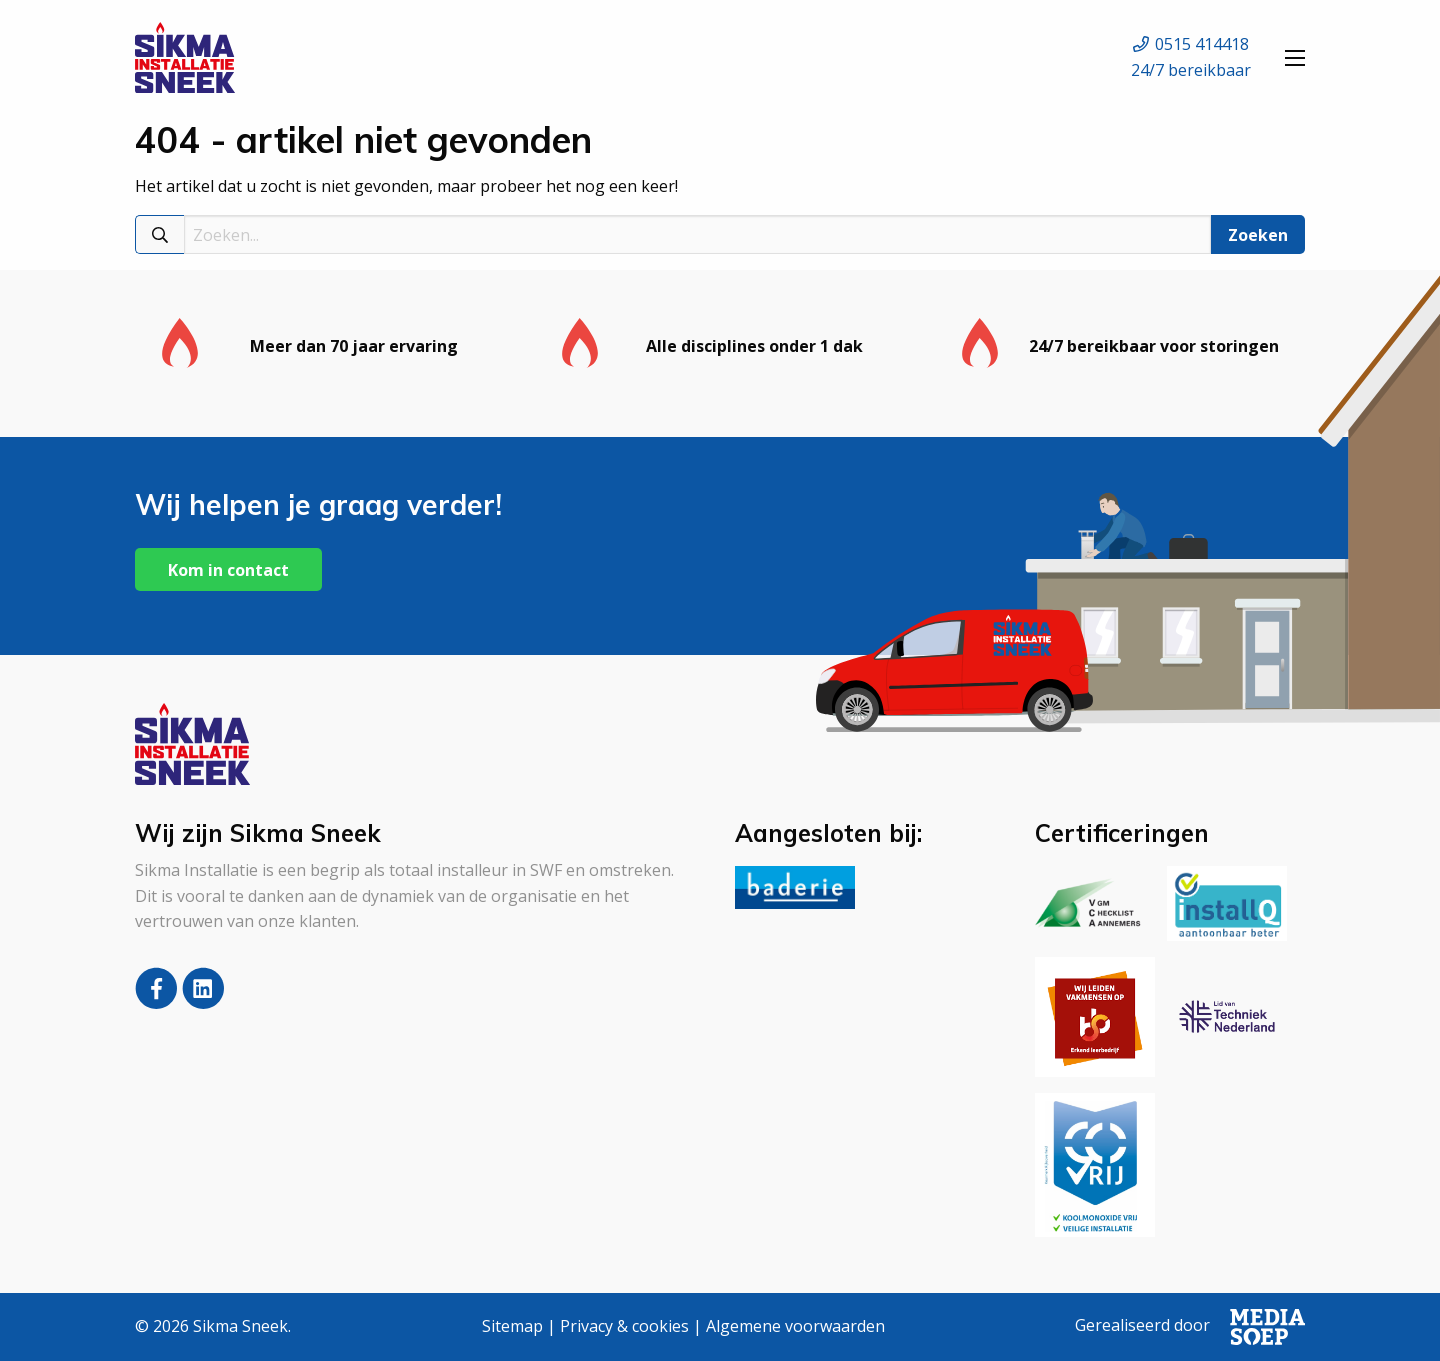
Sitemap (512, 1326)
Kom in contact (228, 570)
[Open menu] (1295, 58)
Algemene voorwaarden (795, 1326)
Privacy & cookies (624, 1326)
